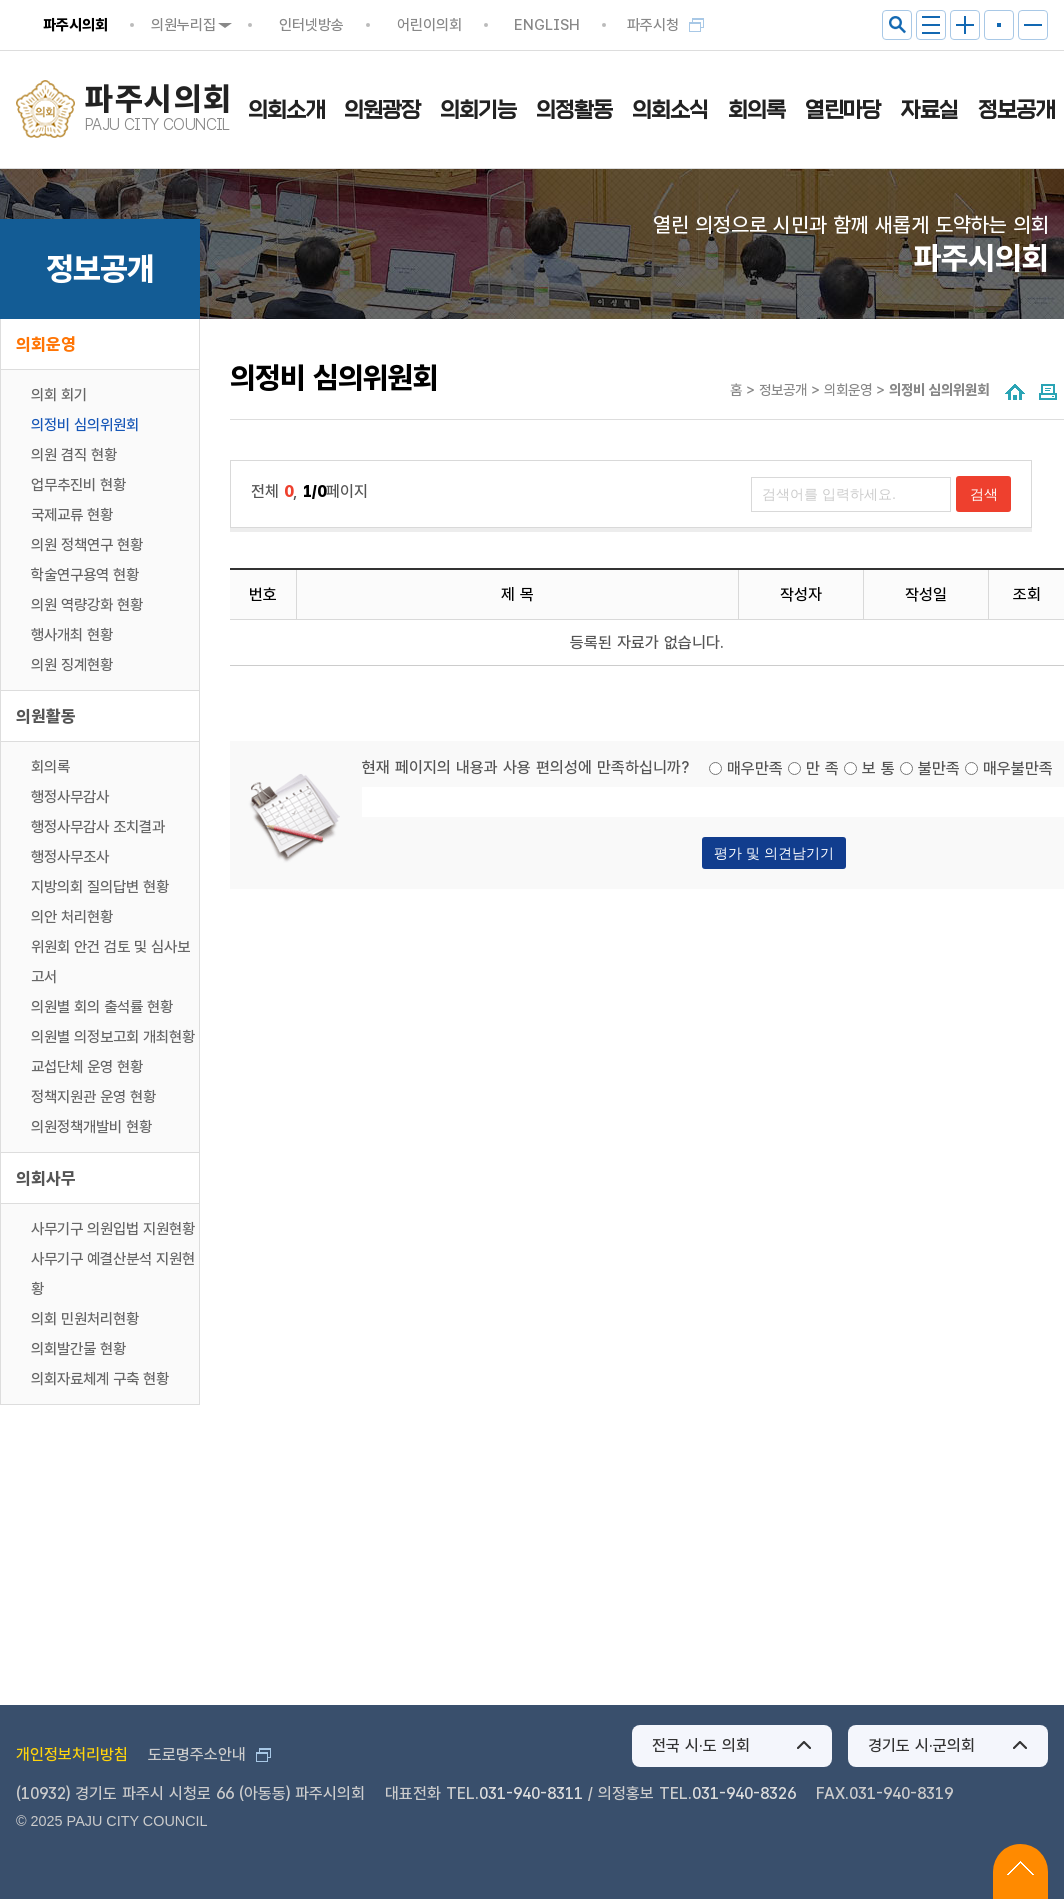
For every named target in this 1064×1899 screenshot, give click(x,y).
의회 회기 (59, 395)
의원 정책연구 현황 (87, 545)
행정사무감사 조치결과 (98, 827)
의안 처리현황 (72, 917)
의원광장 (382, 110)
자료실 (929, 110)
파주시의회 (75, 25)
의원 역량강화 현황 (87, 605)
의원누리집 (183, 25)
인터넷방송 (311, 25)
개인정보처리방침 (72, 1754)
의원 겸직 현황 (74, 455)
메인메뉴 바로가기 (532, 1)
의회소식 (670, 110)
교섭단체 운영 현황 (87, 1067)
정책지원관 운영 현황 (93, 1097)
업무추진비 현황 (78, 485)
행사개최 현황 (72, 635)
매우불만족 (1018, 768)
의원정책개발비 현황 (91, 1127)
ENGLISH (547, 25)
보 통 (878, 768)
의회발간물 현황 (78, 1349)
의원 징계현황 (72, 665)
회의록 (756, 110)
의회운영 (46, 344)
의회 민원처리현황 (85, 1319)
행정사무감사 (70, 797)
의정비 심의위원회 (85, 425)
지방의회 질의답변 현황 (100, 887)
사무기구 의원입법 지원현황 (113, 1229)
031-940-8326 (744, 1793)
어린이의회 (429, 25)
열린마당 (843, 110)
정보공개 (1016, 110)
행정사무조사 (70, 857)
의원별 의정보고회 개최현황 (113, 1037)
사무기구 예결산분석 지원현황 (113, 1274)
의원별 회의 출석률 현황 (102, 1007)
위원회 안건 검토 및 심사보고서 (110, 962)
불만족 (939, 768)
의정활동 (574, 110)
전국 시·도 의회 (701, 1745)
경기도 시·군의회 (921, 1745)
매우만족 (755, 768)
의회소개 (286, 110)
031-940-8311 (531, 1793)
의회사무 (46, 1178)
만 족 (822, 768)
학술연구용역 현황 (85, 575)
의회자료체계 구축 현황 (100, 1379)
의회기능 (478, 110)
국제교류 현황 (72, 515)
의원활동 (46, 716)
